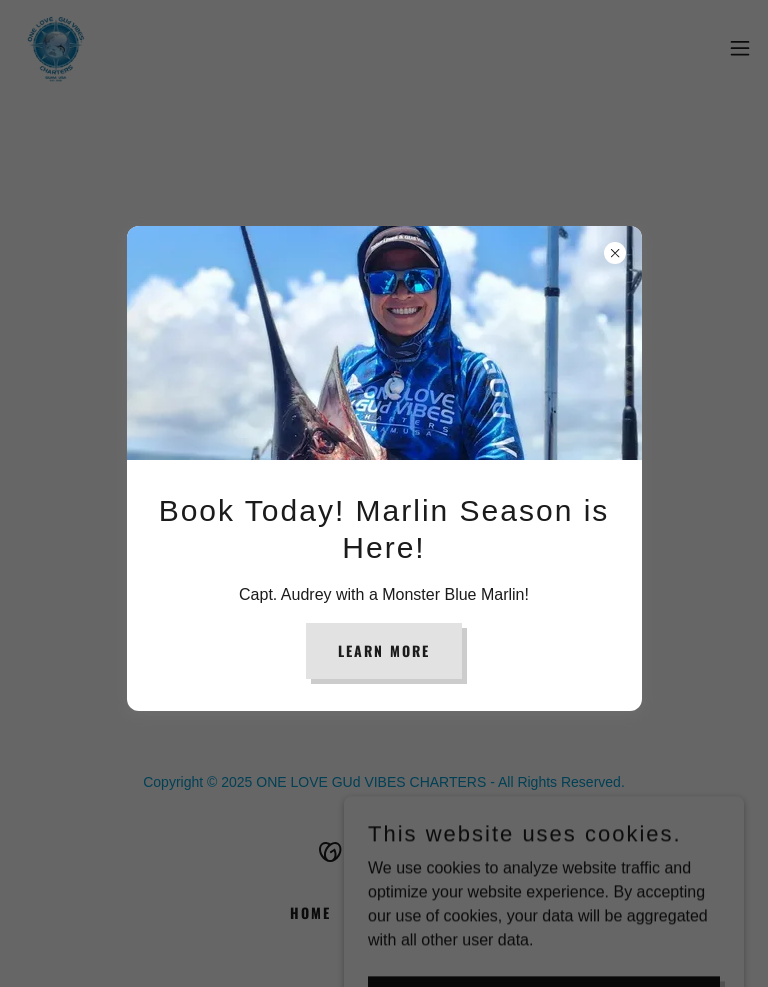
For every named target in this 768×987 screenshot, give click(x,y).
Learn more (384, 650)
